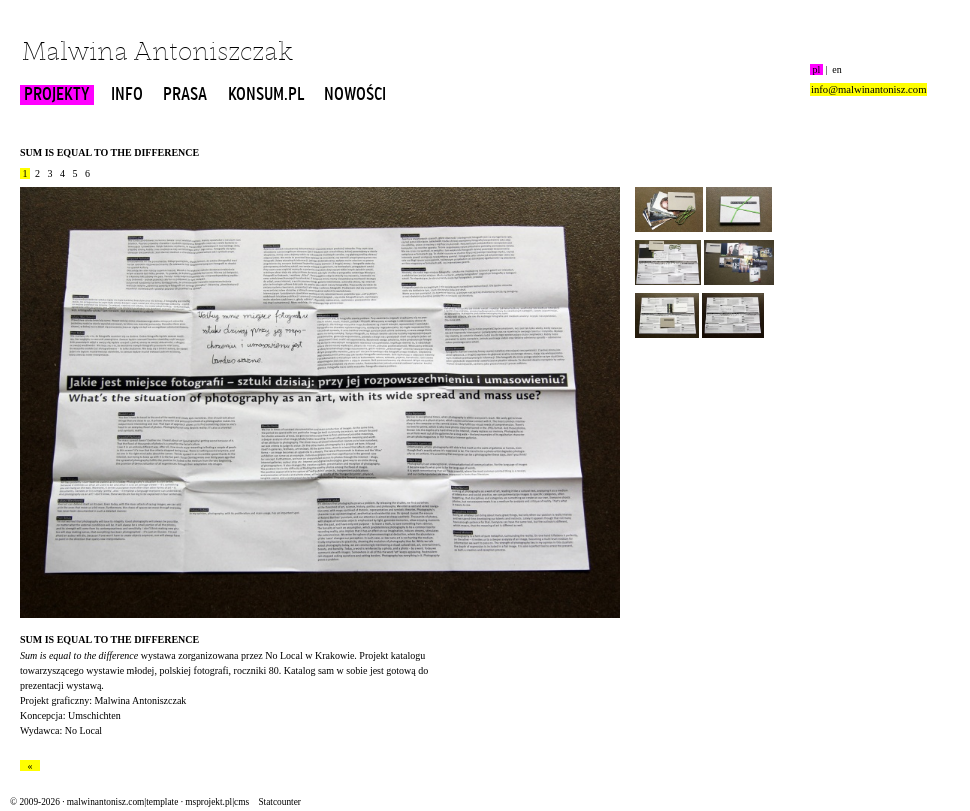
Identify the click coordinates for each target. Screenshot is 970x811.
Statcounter (279, 802)
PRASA (185, 95)
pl (816, 69)
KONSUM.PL (266, 95)
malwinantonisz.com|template (122, 802)
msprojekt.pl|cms (217, 802)
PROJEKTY (57, 95)
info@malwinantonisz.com (868, 89)
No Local (284, 655)
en (837, 69)
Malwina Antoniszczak (157, 53)
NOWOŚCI (355, 95)
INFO (127, 95)
